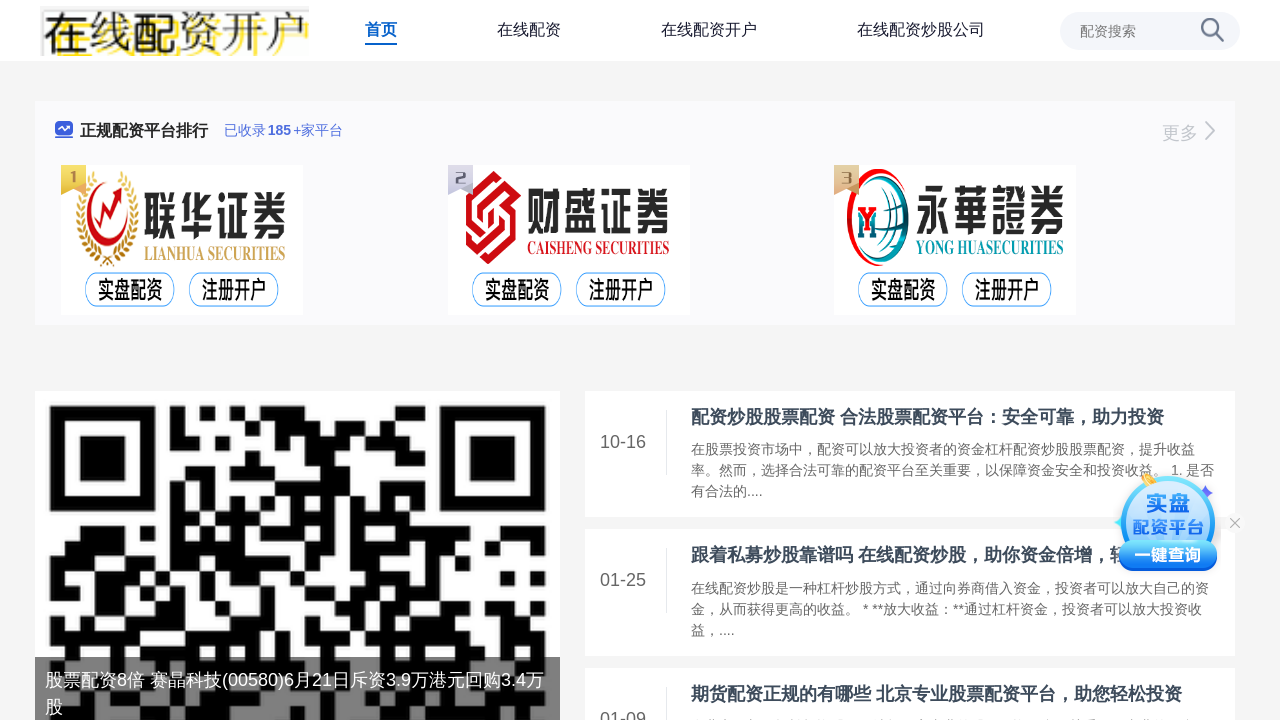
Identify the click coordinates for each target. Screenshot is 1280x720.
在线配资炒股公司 (921, 29)
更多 (1188, 133)
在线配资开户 (709, 29)
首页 (381, 29)
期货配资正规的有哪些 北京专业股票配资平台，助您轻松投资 (936, 694)
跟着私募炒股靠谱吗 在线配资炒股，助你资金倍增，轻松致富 (936, 555)
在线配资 (529, 29)
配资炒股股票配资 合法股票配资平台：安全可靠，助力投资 (927, 417)
